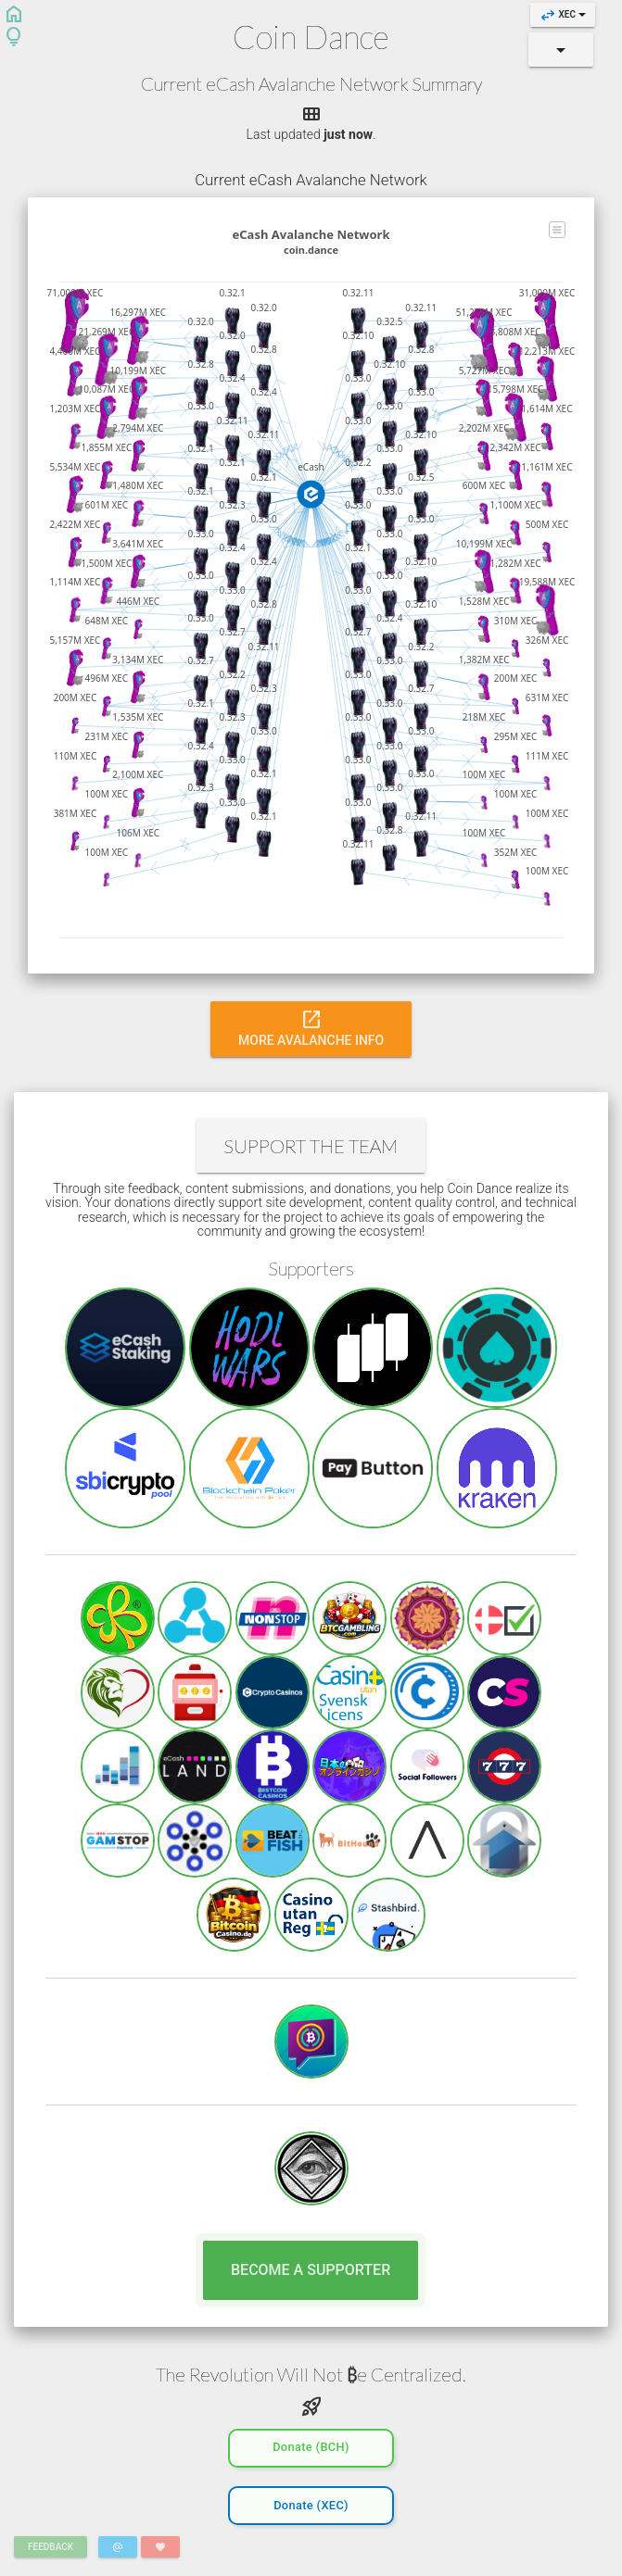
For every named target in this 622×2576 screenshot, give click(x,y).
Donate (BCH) (311, 2445)
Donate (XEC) (311, 2503)
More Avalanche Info (311, 1027)
